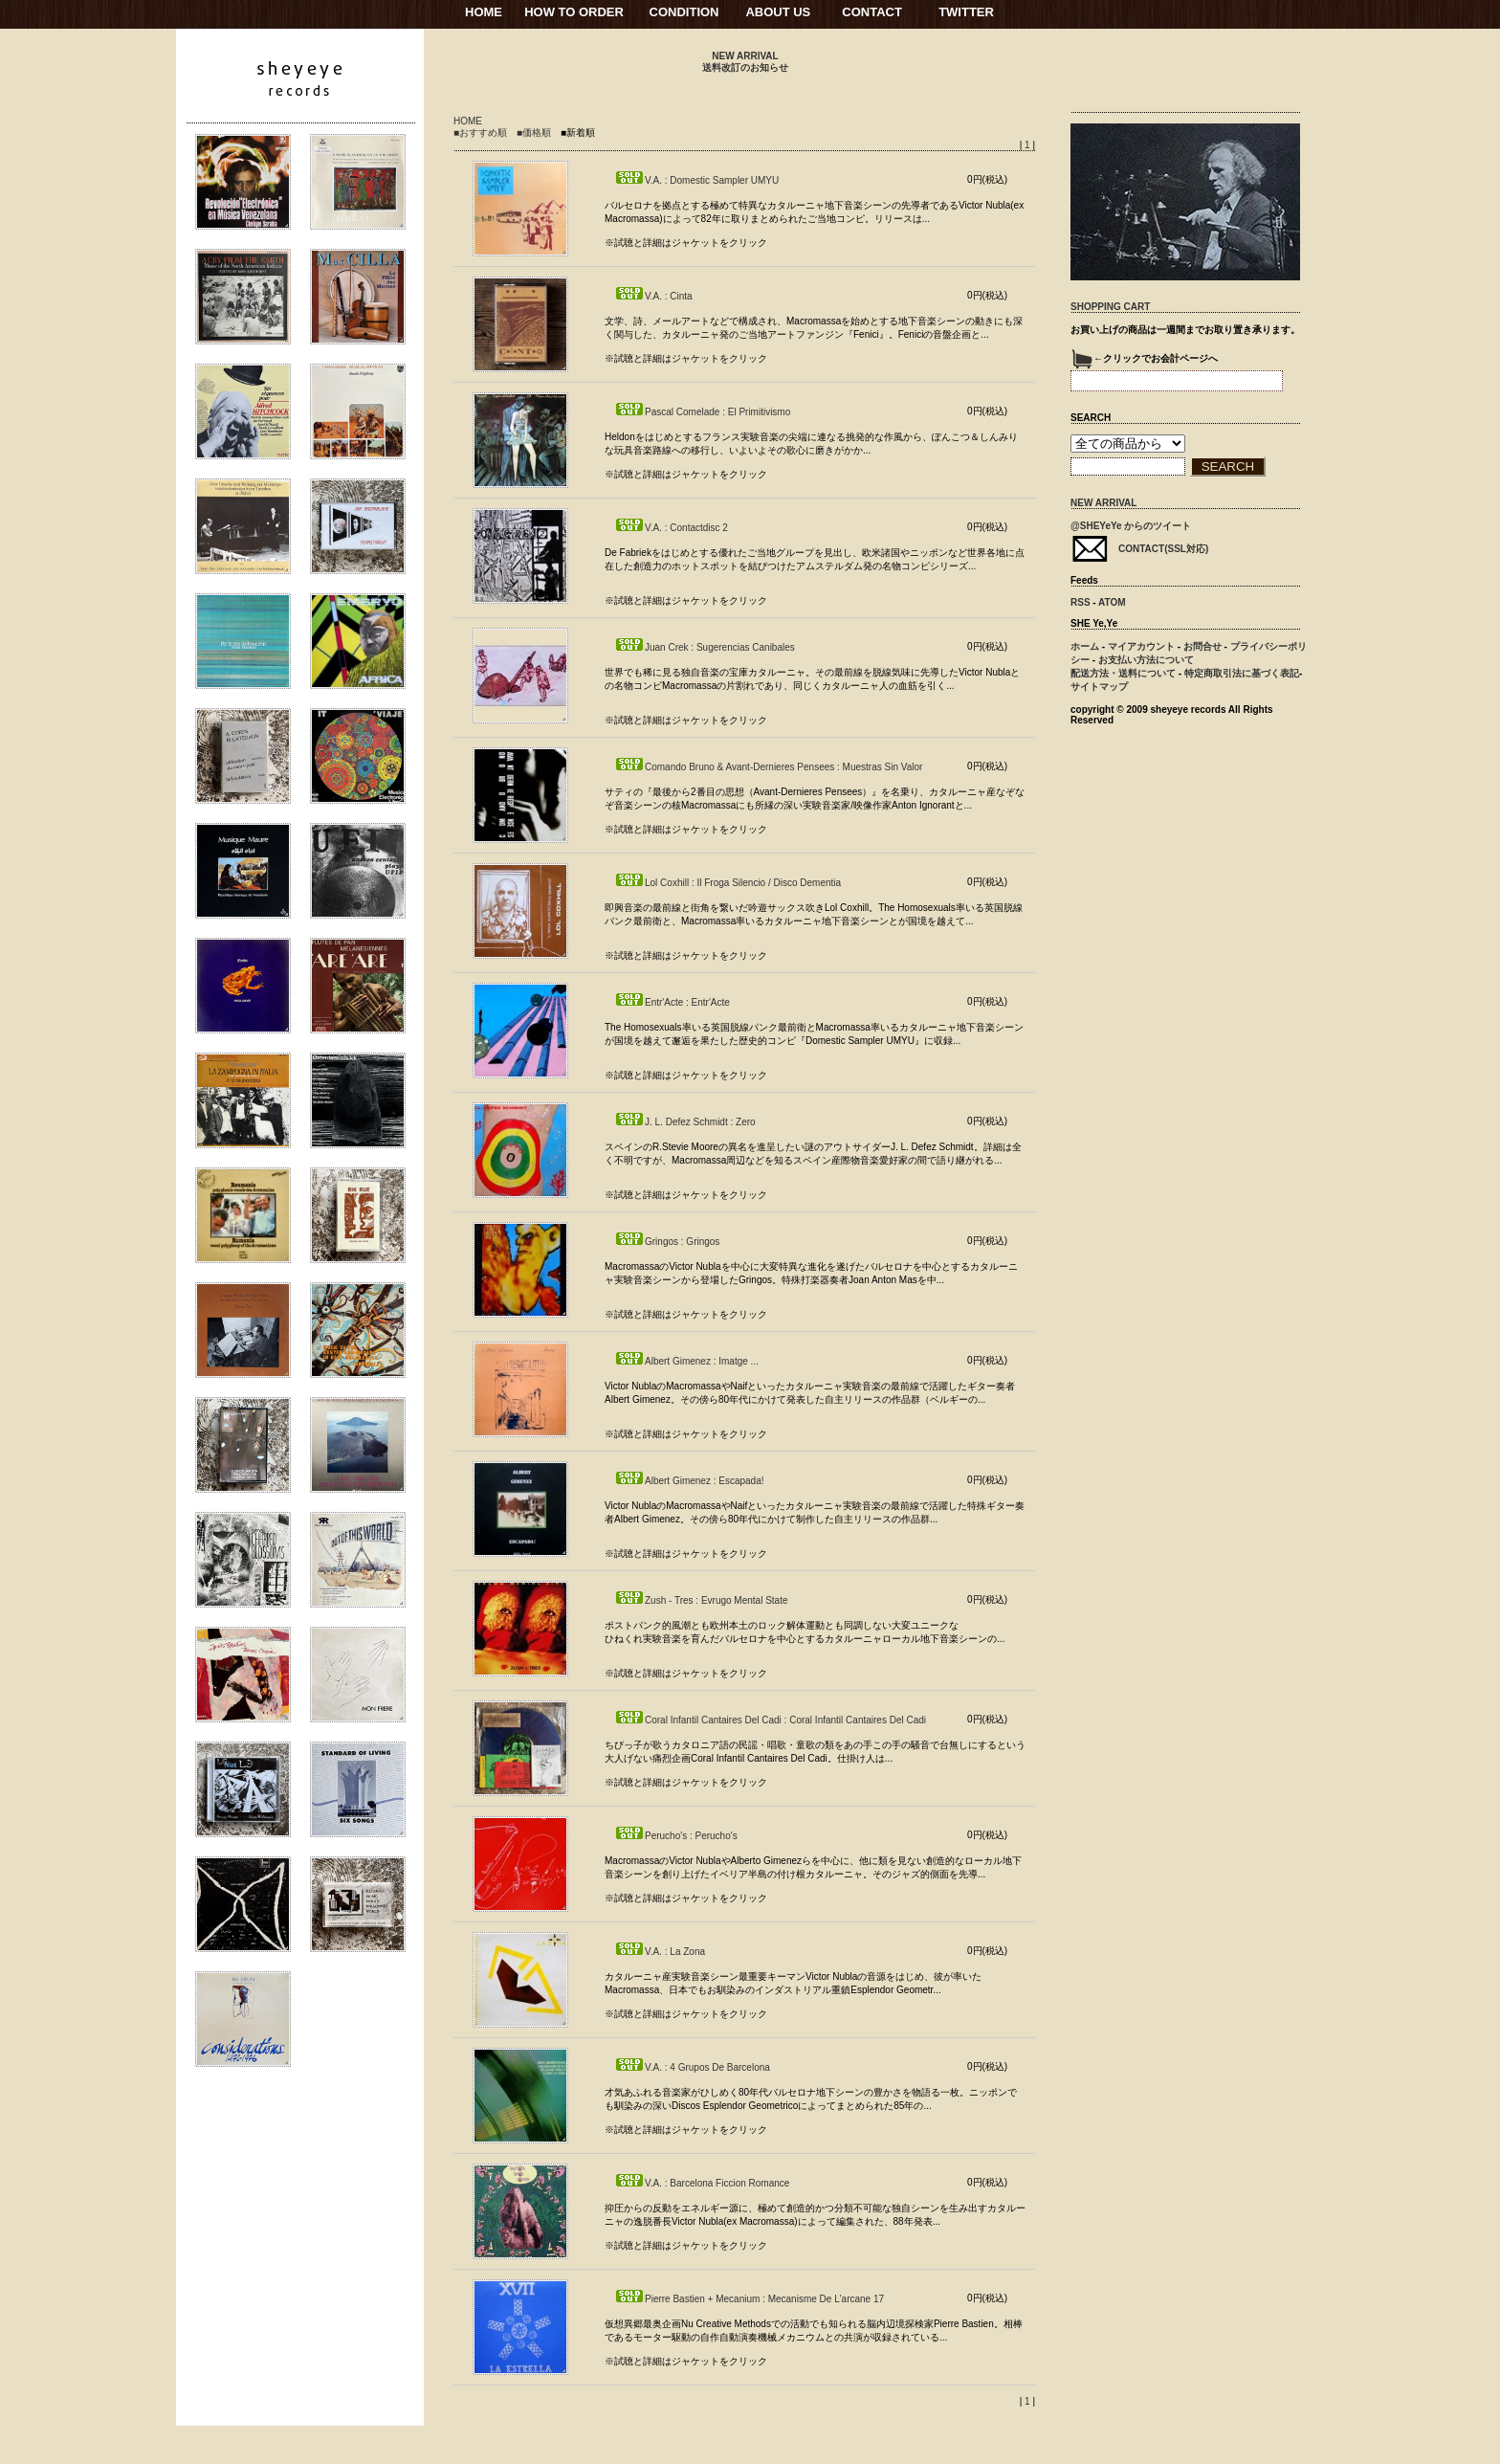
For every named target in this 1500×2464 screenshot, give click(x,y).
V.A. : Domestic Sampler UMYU (696, 180)
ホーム (1084, 646)
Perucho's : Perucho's (676, 1836)
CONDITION (684, 12)
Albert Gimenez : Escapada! (689, 1481)
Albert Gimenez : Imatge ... (686, 1361)
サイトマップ (1099, 686)
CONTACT (872, 12)
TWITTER (966, 12)
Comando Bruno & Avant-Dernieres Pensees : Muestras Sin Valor (768, 767)
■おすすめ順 (480, 132)
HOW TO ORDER (574, 12)
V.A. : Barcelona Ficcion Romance (701, 2183)
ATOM (1112, 602)
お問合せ (1202, 646)
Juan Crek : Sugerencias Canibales (704, 647)
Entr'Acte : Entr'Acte (672, 1002)
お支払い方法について (1146, 660)
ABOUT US (777, 12)
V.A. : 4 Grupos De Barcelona (692, 2067)
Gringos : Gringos (666, 1241)
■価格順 (534, 132)
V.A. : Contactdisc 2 (671, 527)
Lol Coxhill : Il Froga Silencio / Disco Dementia (727, 882)
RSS (1080, 602)
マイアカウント (1141, 646)
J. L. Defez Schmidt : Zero (685, 1122)
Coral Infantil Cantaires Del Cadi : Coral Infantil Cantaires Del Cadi (770, 1720)
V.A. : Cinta (653, 296)
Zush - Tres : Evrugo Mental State (701, 1600)
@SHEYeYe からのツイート (1130, 526)
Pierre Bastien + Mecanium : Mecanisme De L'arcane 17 (749, 2299)
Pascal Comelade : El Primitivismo (702, 412)
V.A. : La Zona (659, 1951)
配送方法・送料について (1123, 673)
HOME (483, 12)
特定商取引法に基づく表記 (1241, 673)
